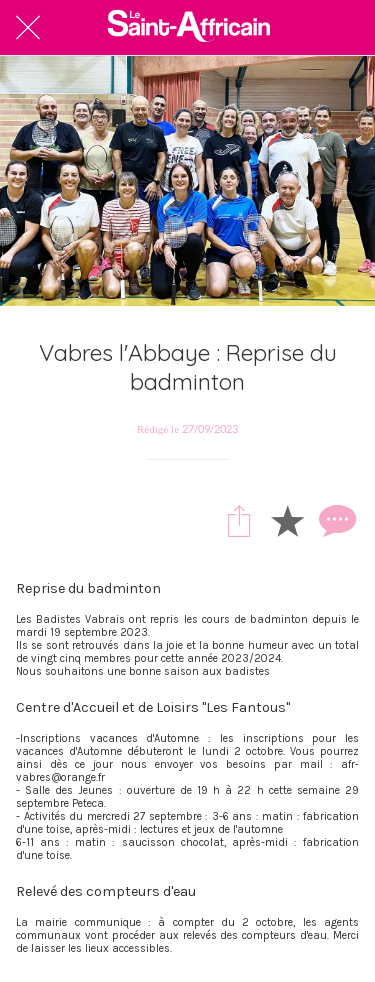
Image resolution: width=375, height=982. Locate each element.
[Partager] (239, 520)
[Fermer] (28, 28)
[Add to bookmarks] (287, 520)
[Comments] (335, 520)
